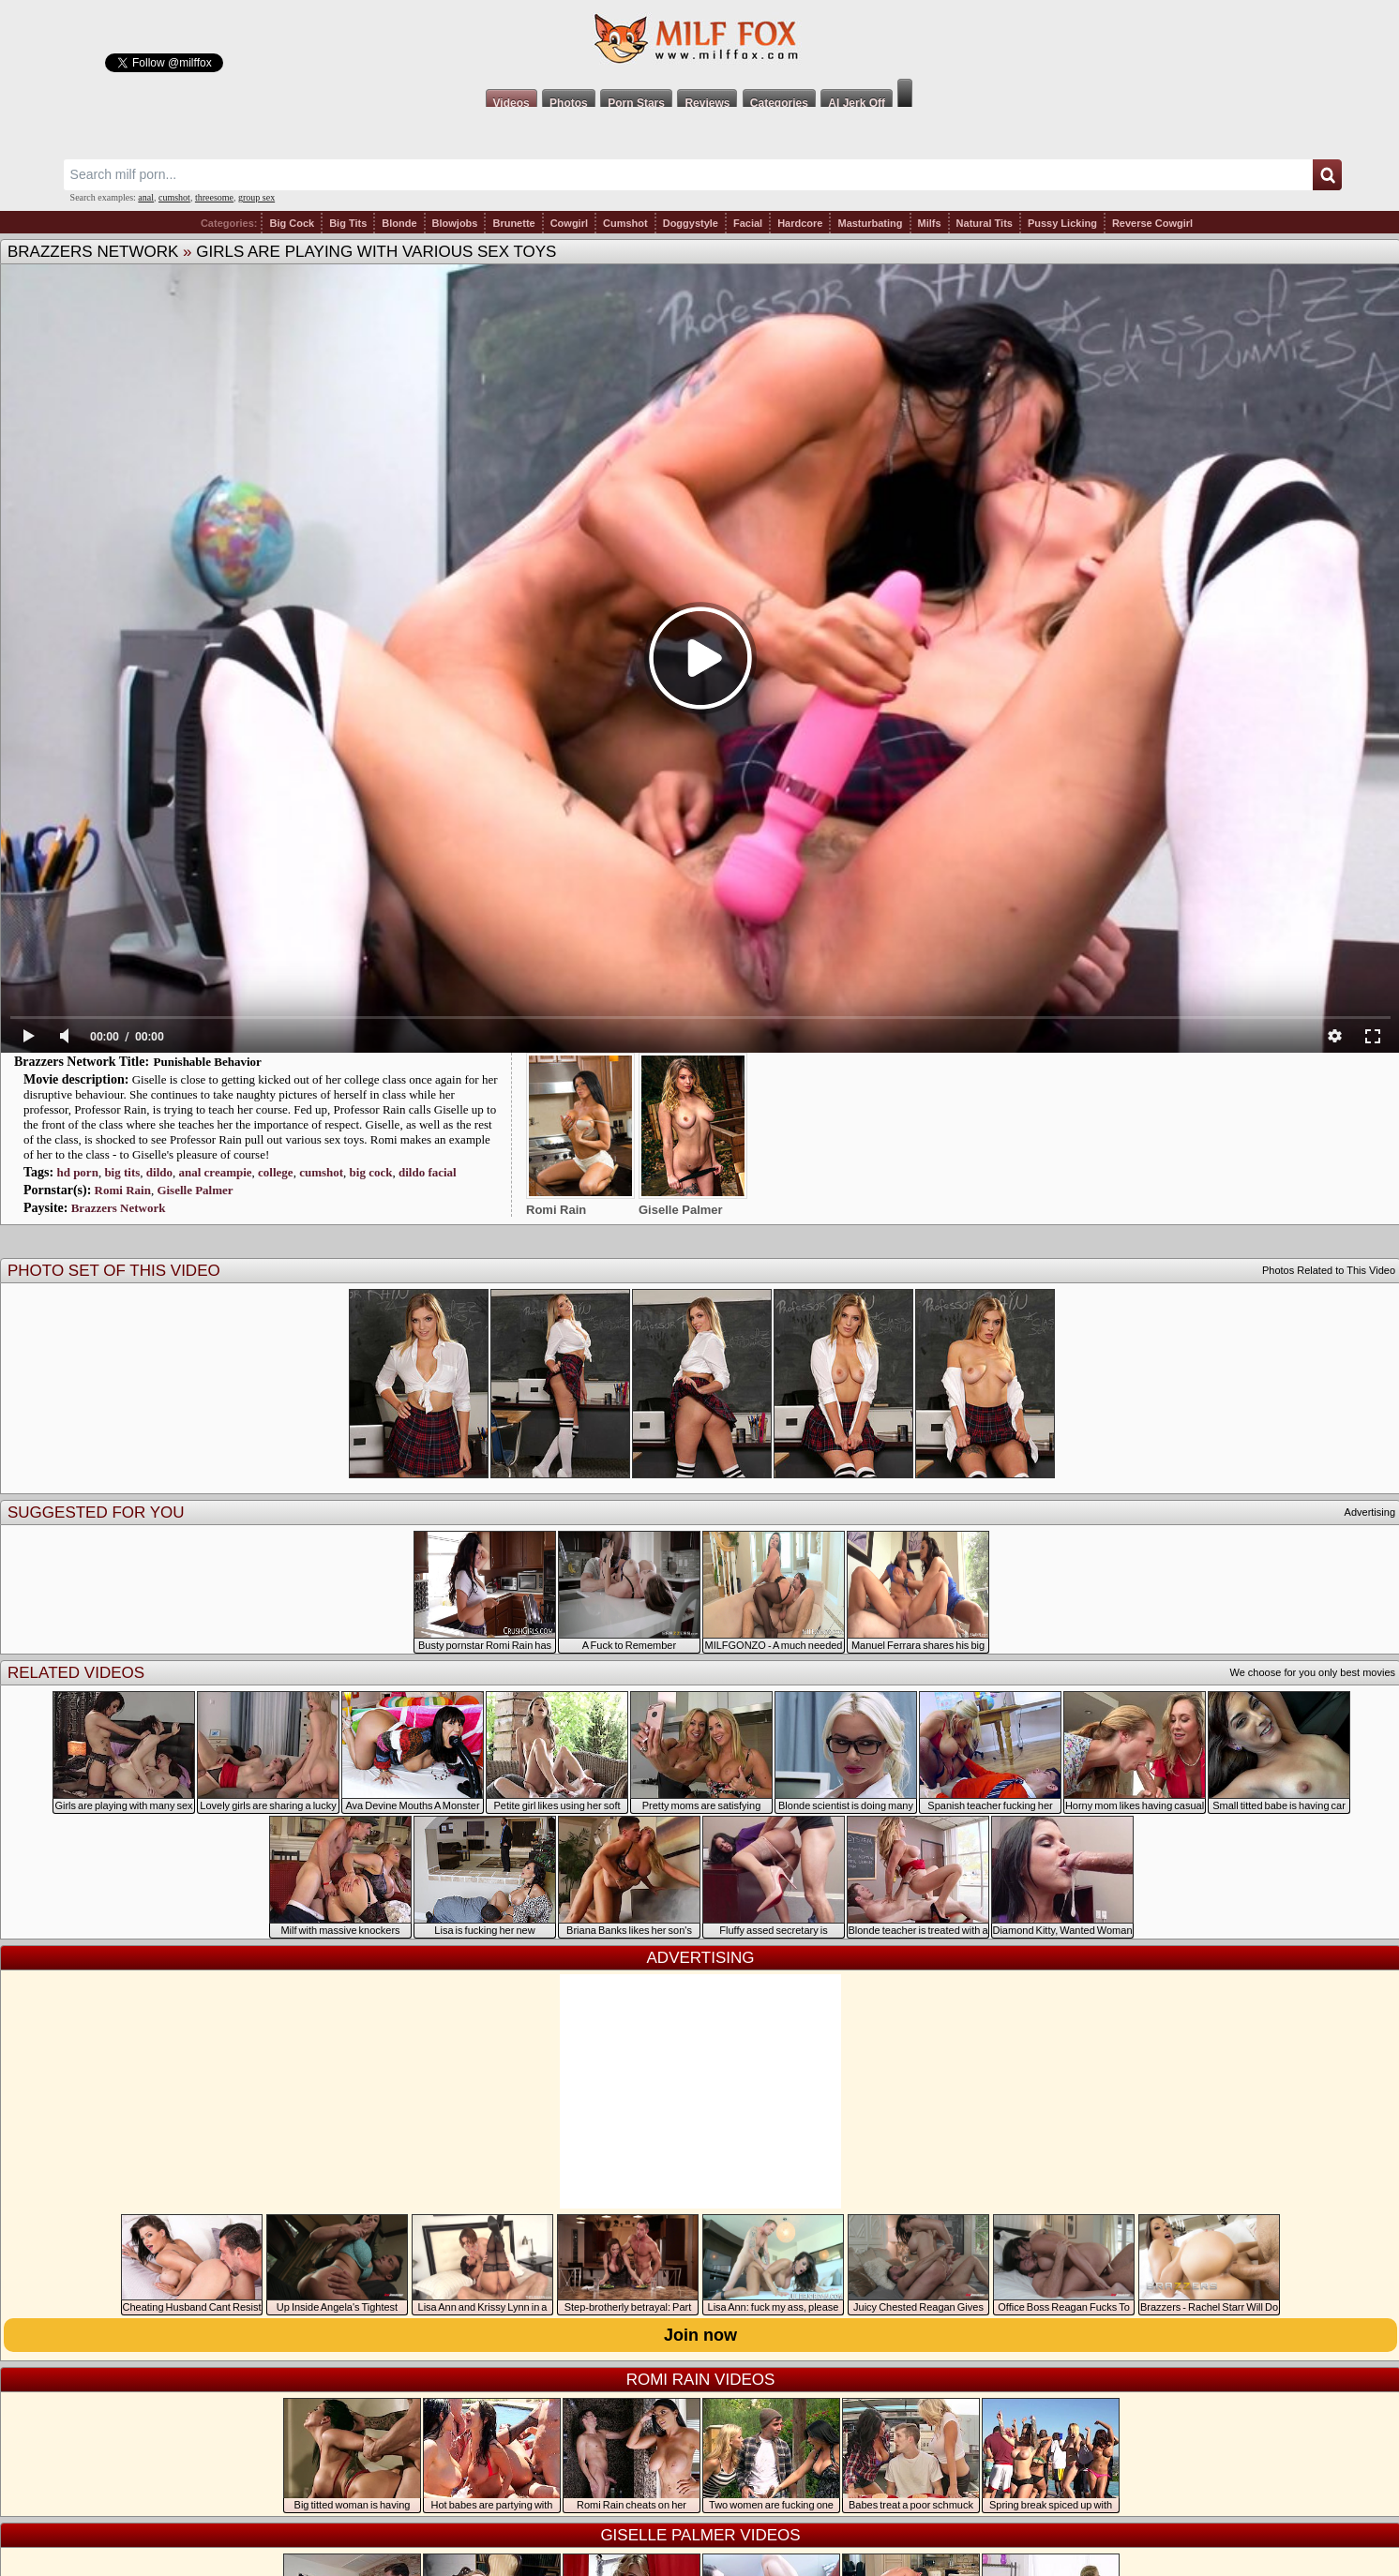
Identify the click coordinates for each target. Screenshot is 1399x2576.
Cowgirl (569, 223)
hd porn (77, 1172)
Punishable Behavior (208, 1062)
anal (146, 197)
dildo (159, 1172)
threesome (214, 197)
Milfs (929, 223)
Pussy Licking (1062, 223)
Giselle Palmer (195, 1190)
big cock (371, 1172)
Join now (700, 2335)
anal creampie (214, 1172)
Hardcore (799, 223)
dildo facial (428, 1172)
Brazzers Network (93, 252)
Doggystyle (690, 223)
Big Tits (348, 223)
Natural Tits (984, 223)
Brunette (513, 223)
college (275, 1172)
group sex (256, 197)
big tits (122, 1172)
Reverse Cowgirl (1152, 223)
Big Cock (291, 223)
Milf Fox (699, 39)
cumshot (174, 197)
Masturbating (869, 223)
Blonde (399, 223)
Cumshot (625, 223)
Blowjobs (455, 223)
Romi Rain (123, 1190)
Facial (747, 223)
